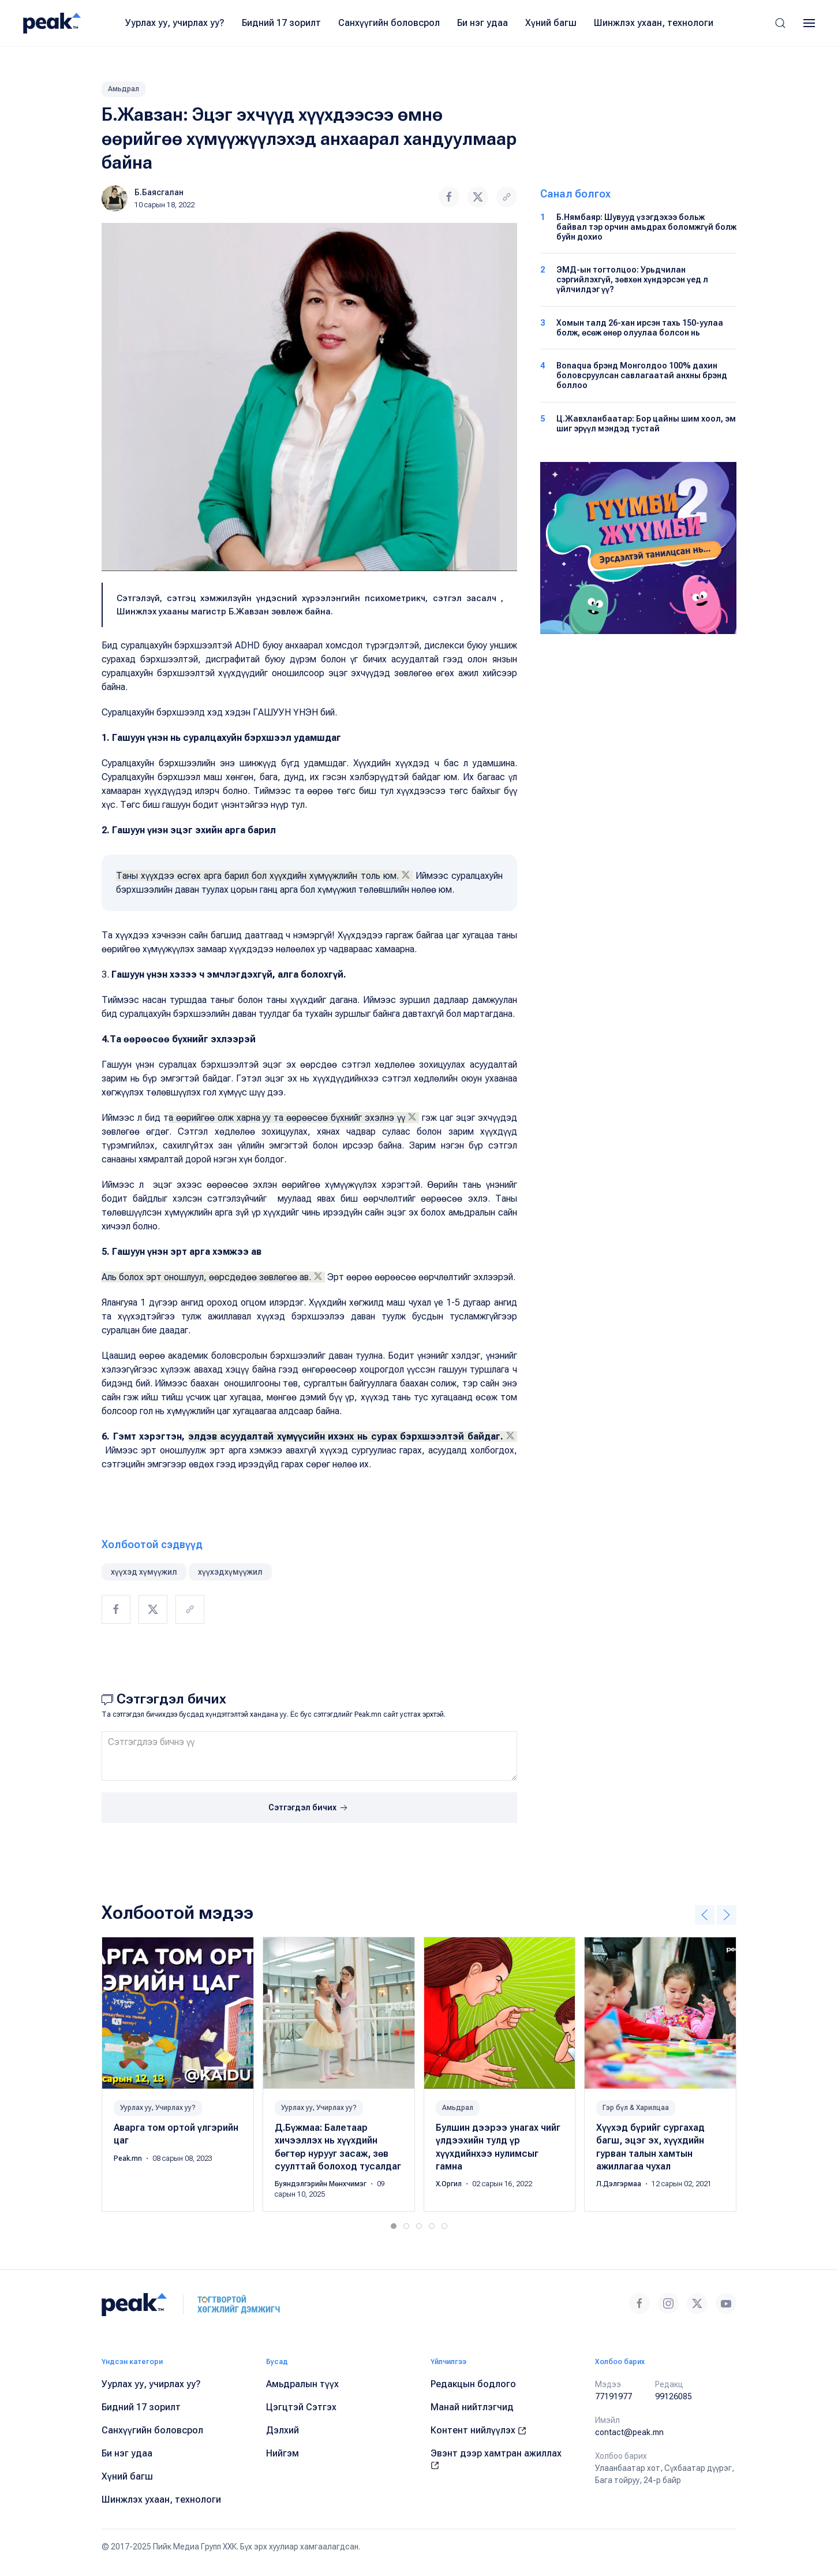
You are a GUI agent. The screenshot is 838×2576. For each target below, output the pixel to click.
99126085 (673, 2396)
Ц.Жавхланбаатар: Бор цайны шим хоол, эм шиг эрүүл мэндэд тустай (646, 423)
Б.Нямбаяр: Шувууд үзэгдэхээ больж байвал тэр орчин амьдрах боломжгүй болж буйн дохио (646, 227)
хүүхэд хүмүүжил (144, 1571)
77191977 (613, 2396)
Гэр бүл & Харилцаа (636, 2107)
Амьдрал (123, 89)
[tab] (393, 2226)
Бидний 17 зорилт (281, 22)
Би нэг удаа (482, 22)
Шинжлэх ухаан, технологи (653, 22)
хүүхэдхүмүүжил (230, 1571)
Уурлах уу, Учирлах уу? (158, 2107)
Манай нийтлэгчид (472, 2407)
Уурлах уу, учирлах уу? (175, 22)
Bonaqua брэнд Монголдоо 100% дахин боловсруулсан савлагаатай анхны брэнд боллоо (641, 375)
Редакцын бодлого (473, 2384)
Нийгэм (282, 2453)
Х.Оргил (449, 2184)
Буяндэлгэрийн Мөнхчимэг (321, 2184)
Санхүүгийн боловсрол (389, 22)
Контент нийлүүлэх (478, 2430)
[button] (780, 23)
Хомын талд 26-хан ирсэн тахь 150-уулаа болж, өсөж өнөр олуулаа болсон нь (639, 327)
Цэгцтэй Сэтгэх (301, 2407)
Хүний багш (551, 22)
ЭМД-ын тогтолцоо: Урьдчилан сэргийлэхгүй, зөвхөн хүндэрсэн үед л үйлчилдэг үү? (632, 279)
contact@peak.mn (629, 2432)
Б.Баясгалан (159, 192)
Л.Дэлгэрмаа (619, 2184)
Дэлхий (282, 2430)
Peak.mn (129, 2158)
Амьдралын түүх (302, 2384)
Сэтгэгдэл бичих (309, 1808)
